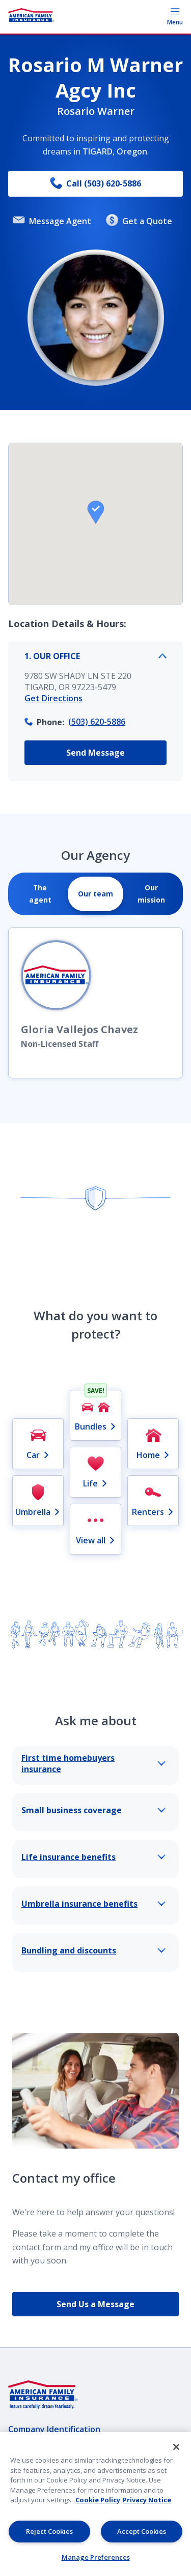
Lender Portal (35, 2487)
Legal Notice (33, 2467)
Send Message (95, 752)
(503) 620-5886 (96, 721)
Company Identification (54, 2429)
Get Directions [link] (53, 698)
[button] (95, 512)
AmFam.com (31, 2506)
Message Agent (52, 221)
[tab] (40, 894)
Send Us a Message (95, 2304)
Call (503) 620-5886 (95, 184)
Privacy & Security (44, 2448)
